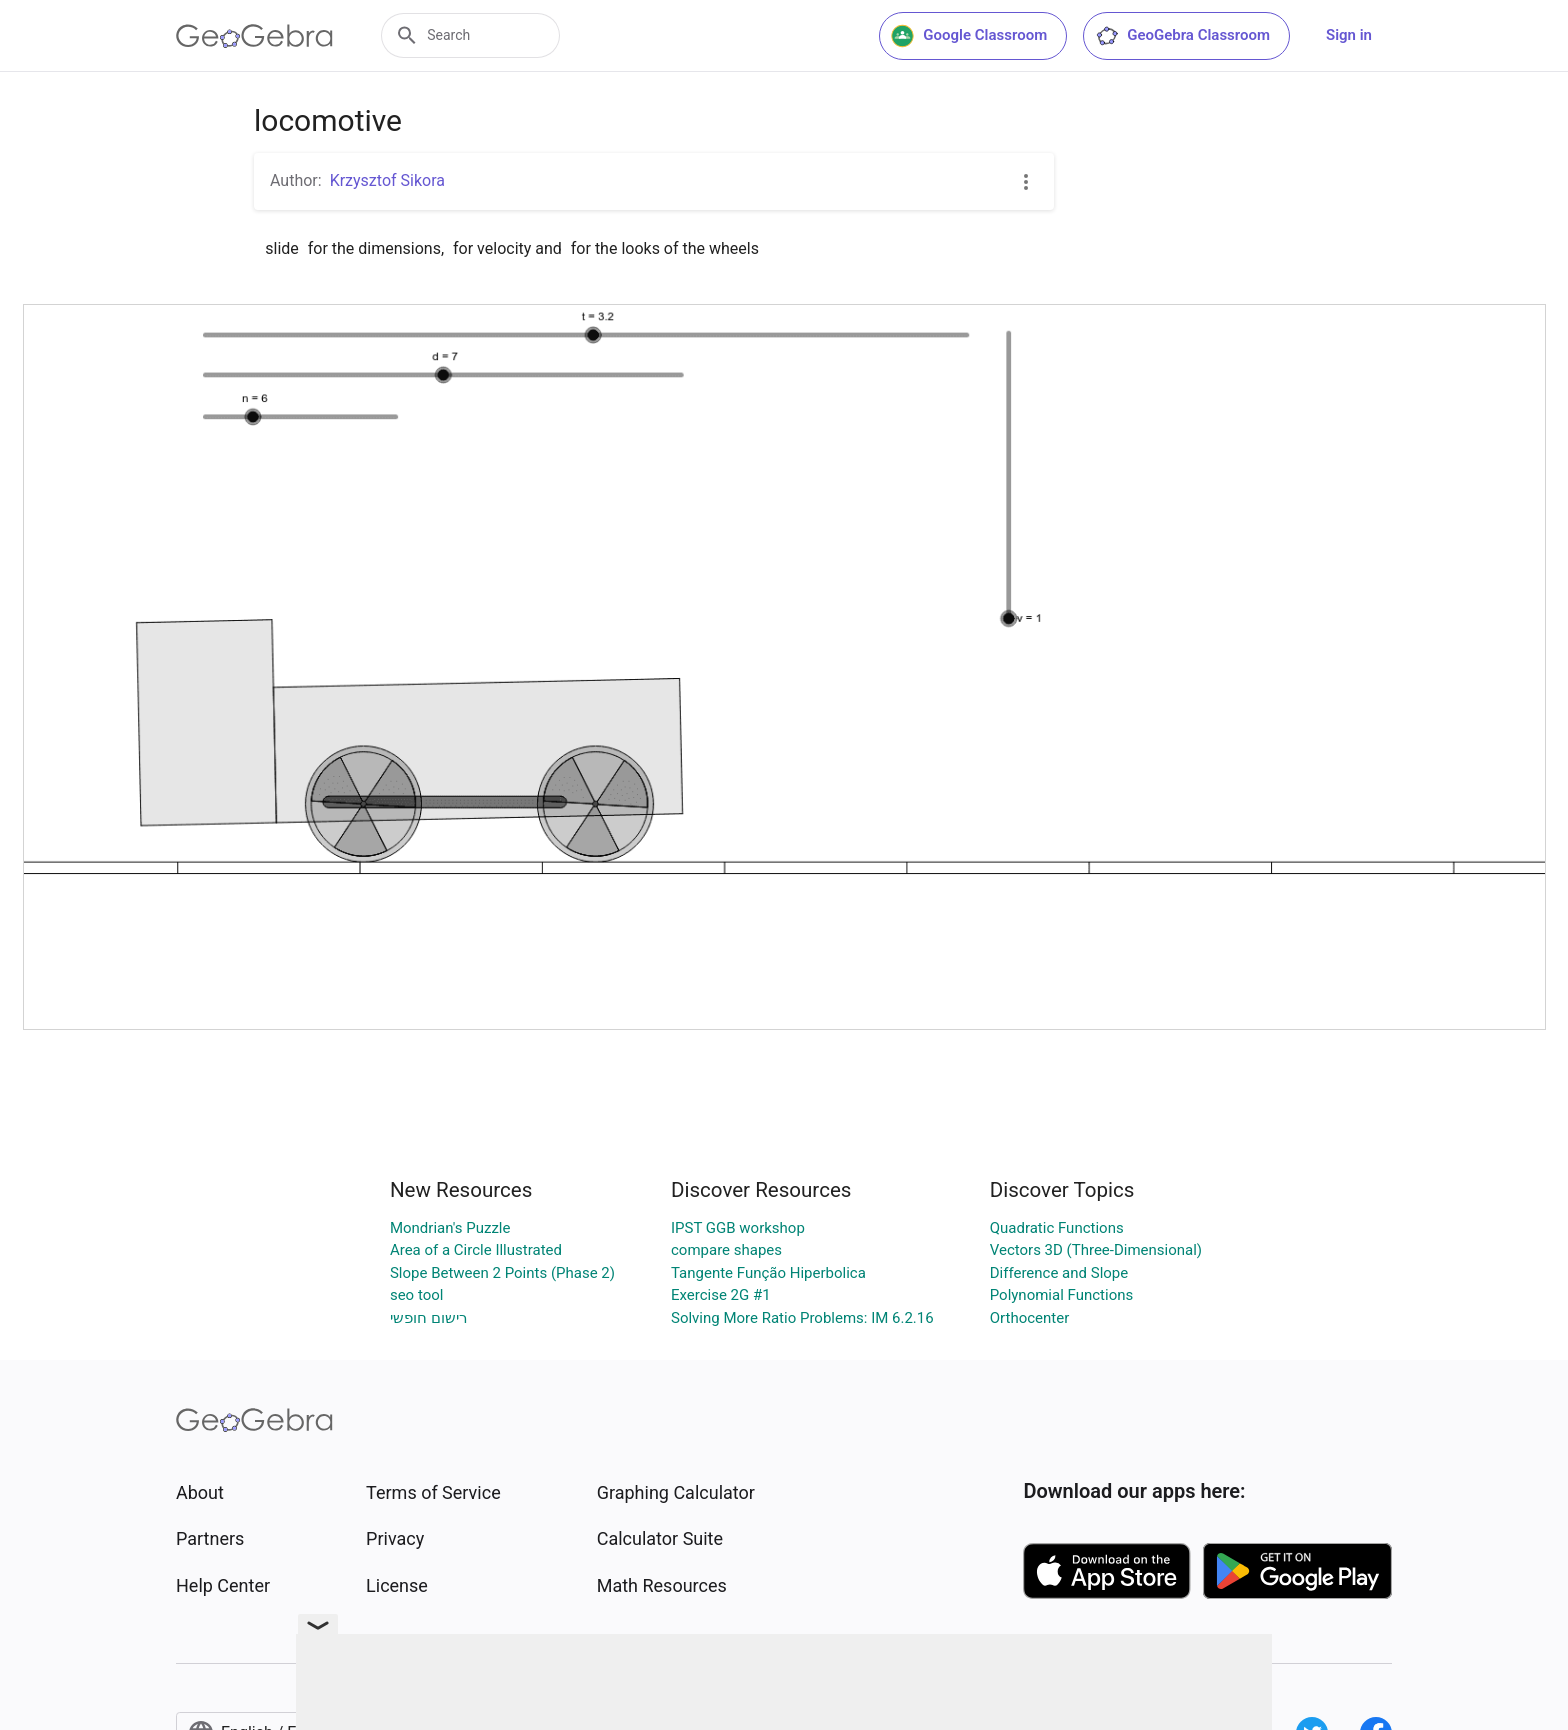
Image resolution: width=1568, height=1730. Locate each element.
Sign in (1349, 35)
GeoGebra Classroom (1182, 36)
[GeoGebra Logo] (254, 36)
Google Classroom (969, 36)
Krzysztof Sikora (387, 180)
